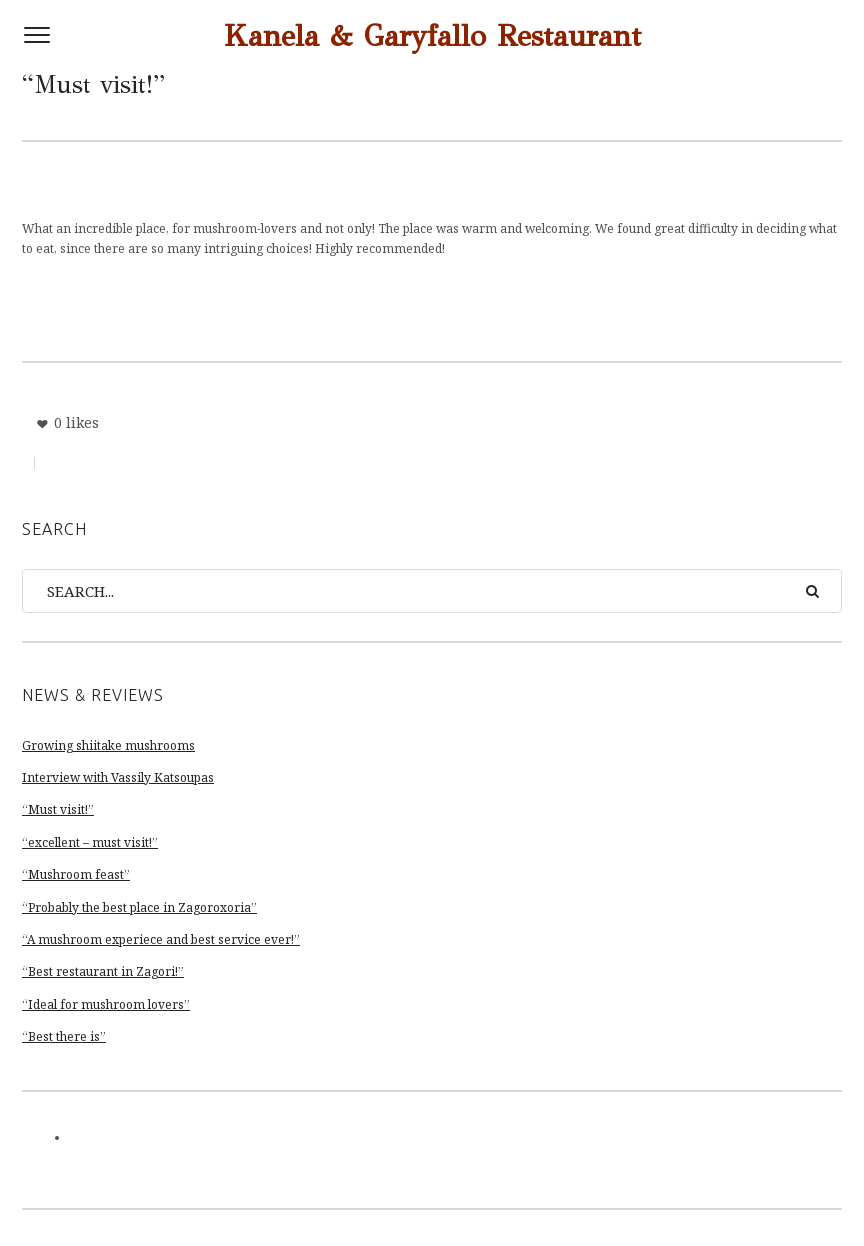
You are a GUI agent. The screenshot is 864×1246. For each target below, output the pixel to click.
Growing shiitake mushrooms (108, 745)
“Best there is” (64, 1036)
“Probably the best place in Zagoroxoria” (139, 907)
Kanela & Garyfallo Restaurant (432, 36)
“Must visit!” (58, 809)
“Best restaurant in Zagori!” (103, 971)
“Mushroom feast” (76, 874)
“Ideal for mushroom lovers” (106, 1004)
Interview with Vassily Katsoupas (118, 777)
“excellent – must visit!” (90, 842)
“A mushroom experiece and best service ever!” (161, 939)
